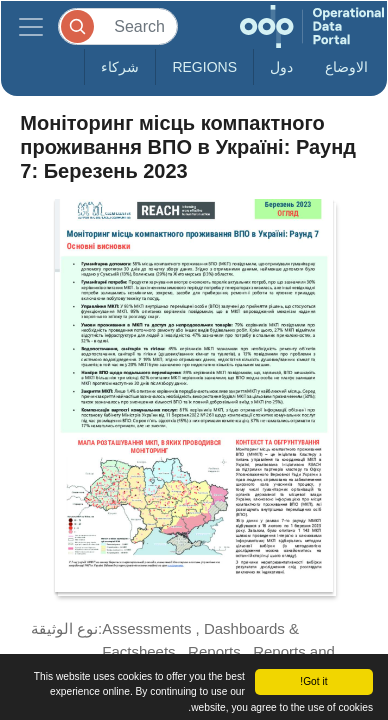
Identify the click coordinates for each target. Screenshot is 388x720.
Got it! (313, 681)
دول (281, 67)
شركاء (120, 67)
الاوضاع (346, 67)
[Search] (118, 26)
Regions (204, 67)
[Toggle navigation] (31, 26)
